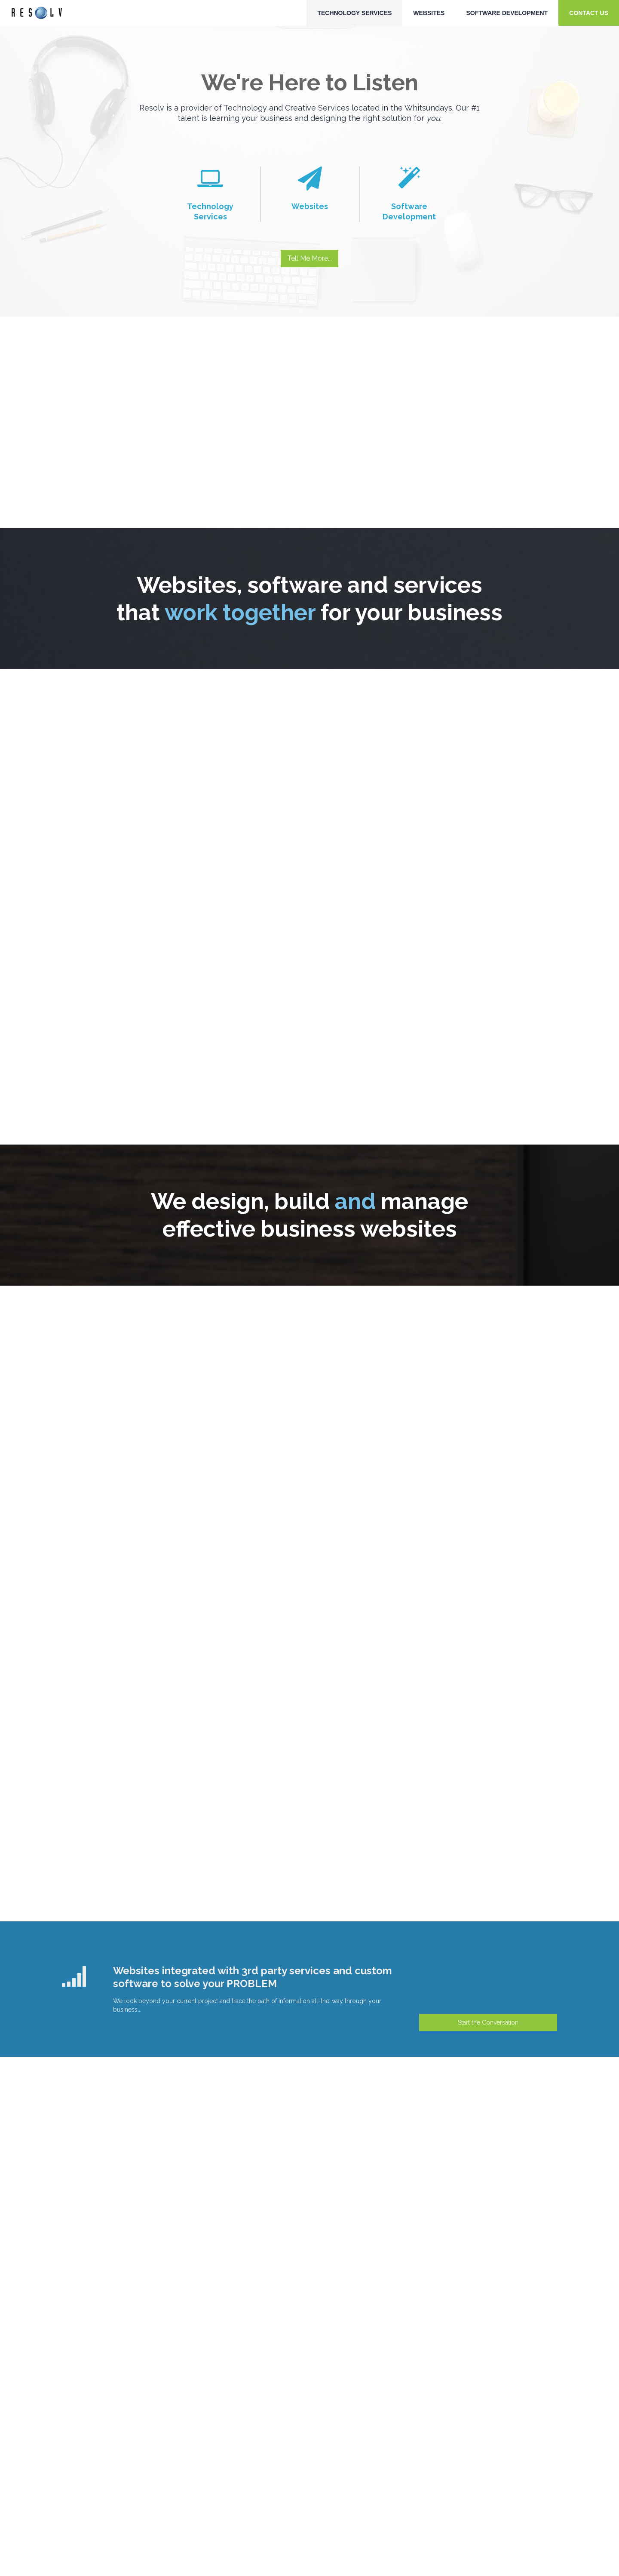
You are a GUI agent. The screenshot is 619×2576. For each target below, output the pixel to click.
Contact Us (588, 12)
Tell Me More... (309, 258)
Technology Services (354, 12)
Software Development (507, 12)
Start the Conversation (488, 2022)
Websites (428, 12)
